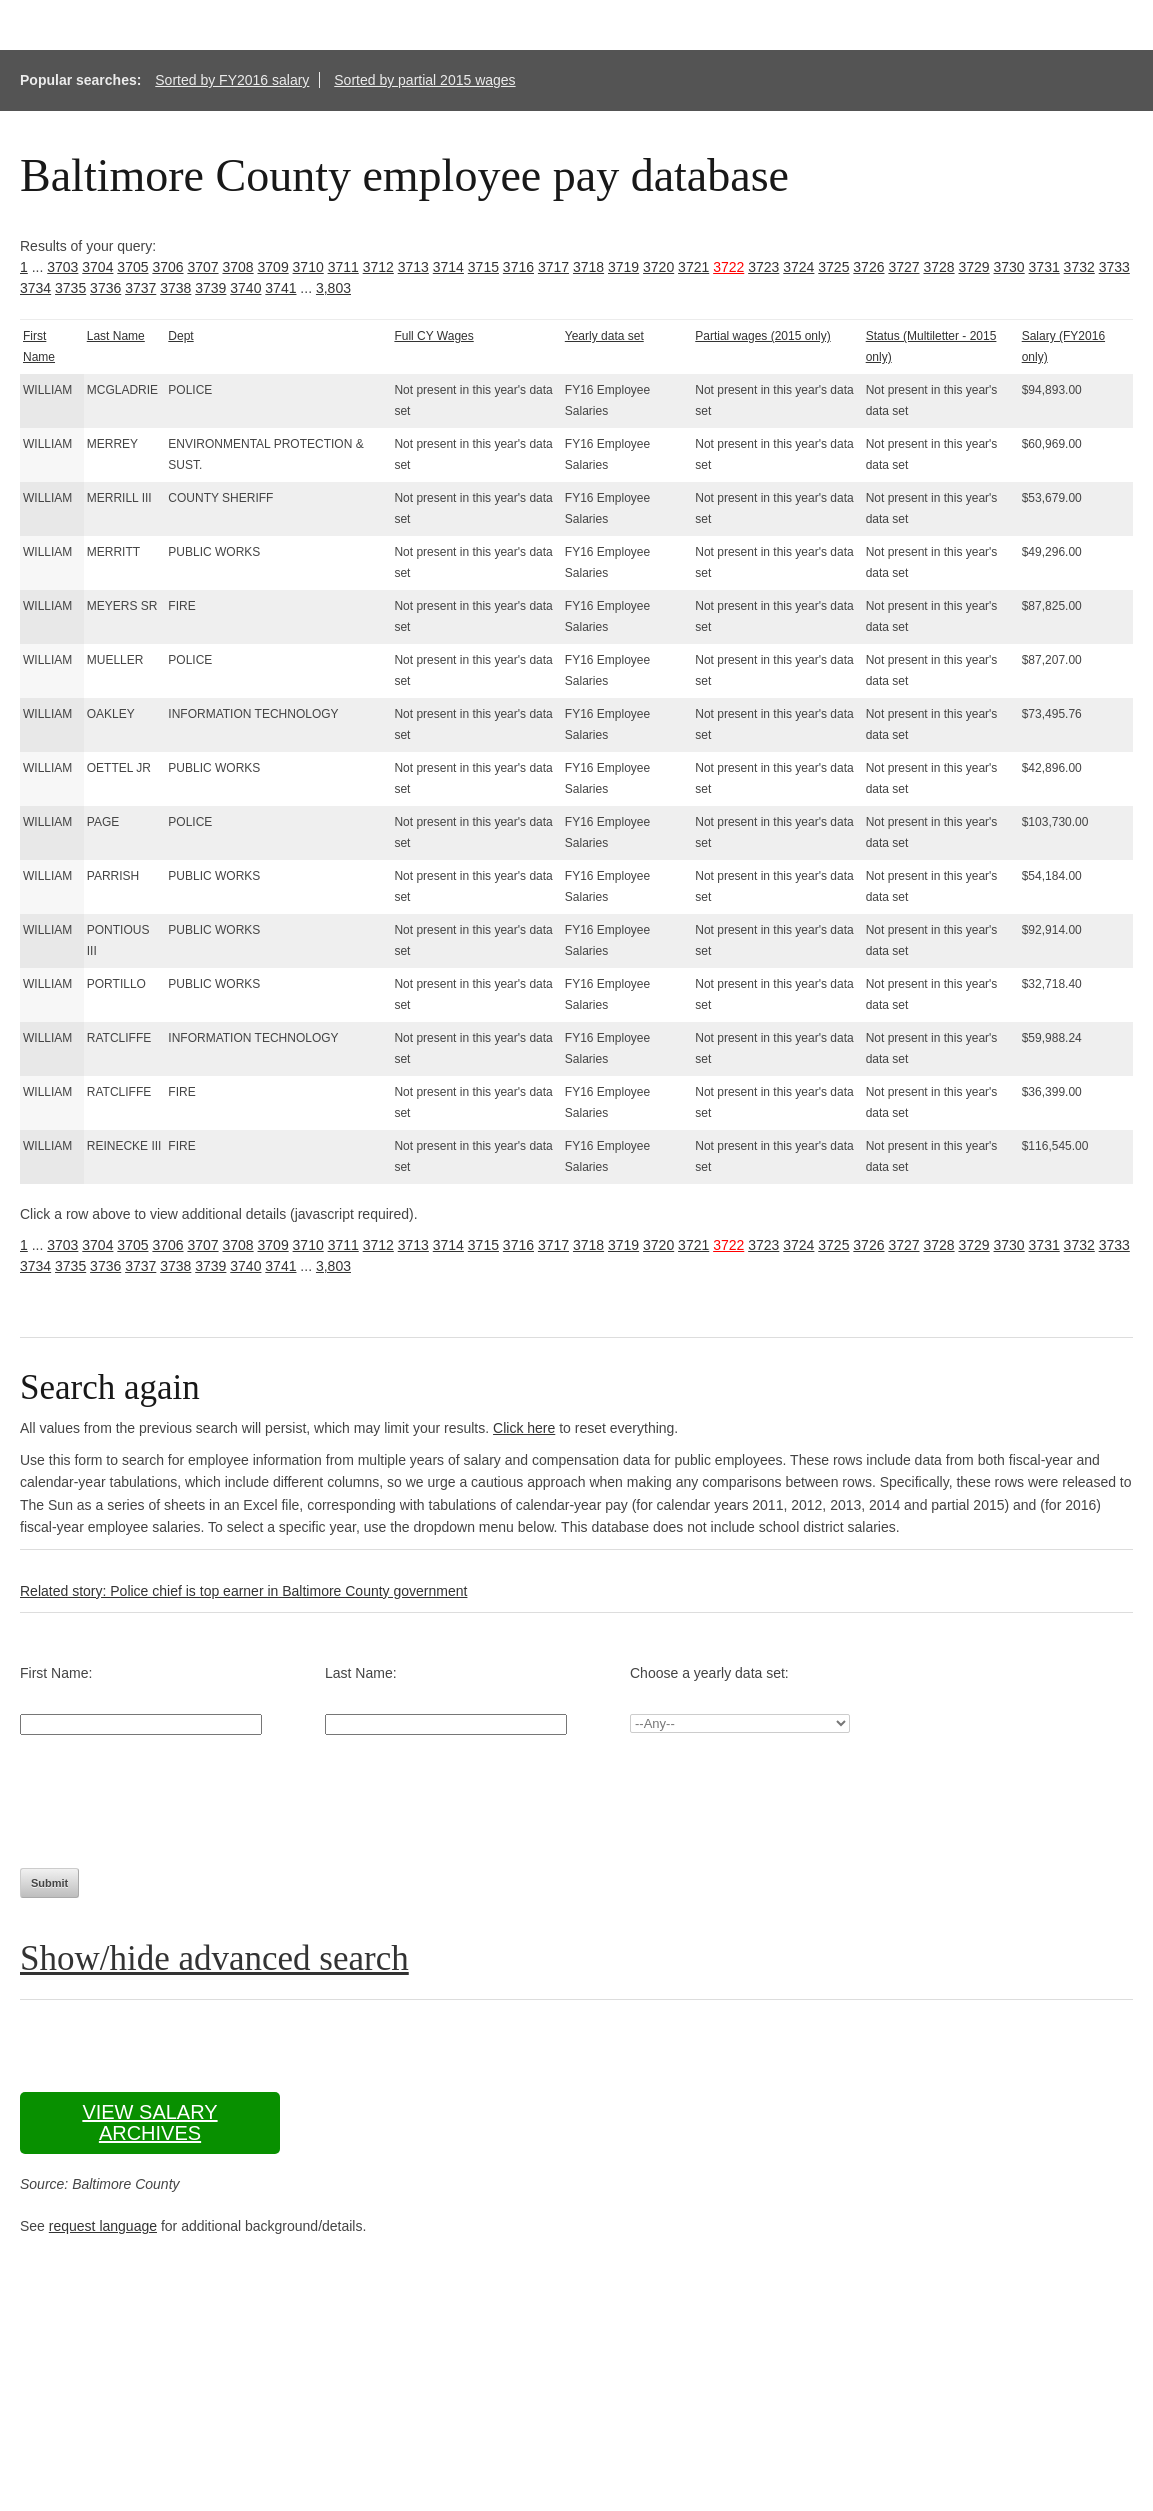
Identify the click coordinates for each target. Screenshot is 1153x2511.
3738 (175, 288)
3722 (728, 267)
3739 (210, 288)
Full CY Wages (433, 336)
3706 (167, 267)
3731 (1044, 267)
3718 (588, 267)
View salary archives (149, 2122)
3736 (105, 288)
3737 (140, 288)
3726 (868, 267)
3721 (693, 267)
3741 (280, 288)
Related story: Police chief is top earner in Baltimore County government (243, 1591)
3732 (1079, 267)
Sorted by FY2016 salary (232, 80)
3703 (62, 267)
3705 (132, 267)
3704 (97, 267)
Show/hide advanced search (214, 1958)
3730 (1009, 267)
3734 (35, 288)
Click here (524, 1428)
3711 (343, 267)
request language (103, 2226)
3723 (763, 267)
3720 (658, 267)
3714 (448, 267)
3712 (378, 267)
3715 (483, 267)
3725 (833, 267)
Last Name (116, 336)
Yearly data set (604, 336)
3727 (903, 267)
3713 (413, 267)
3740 (245, 288)
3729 (973, 267)
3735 (70, 288)
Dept (180, 336)
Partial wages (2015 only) (762, 336)
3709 (273, 267)
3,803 (333, 288)
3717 (553, 267)
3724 (798, 267)
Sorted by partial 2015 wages (424, 80)
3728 (938, 267)
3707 (202, 267)
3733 (1114, 267)
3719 (623, 267)
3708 (237, 267)
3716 (518, 267)
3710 (308, 267)
